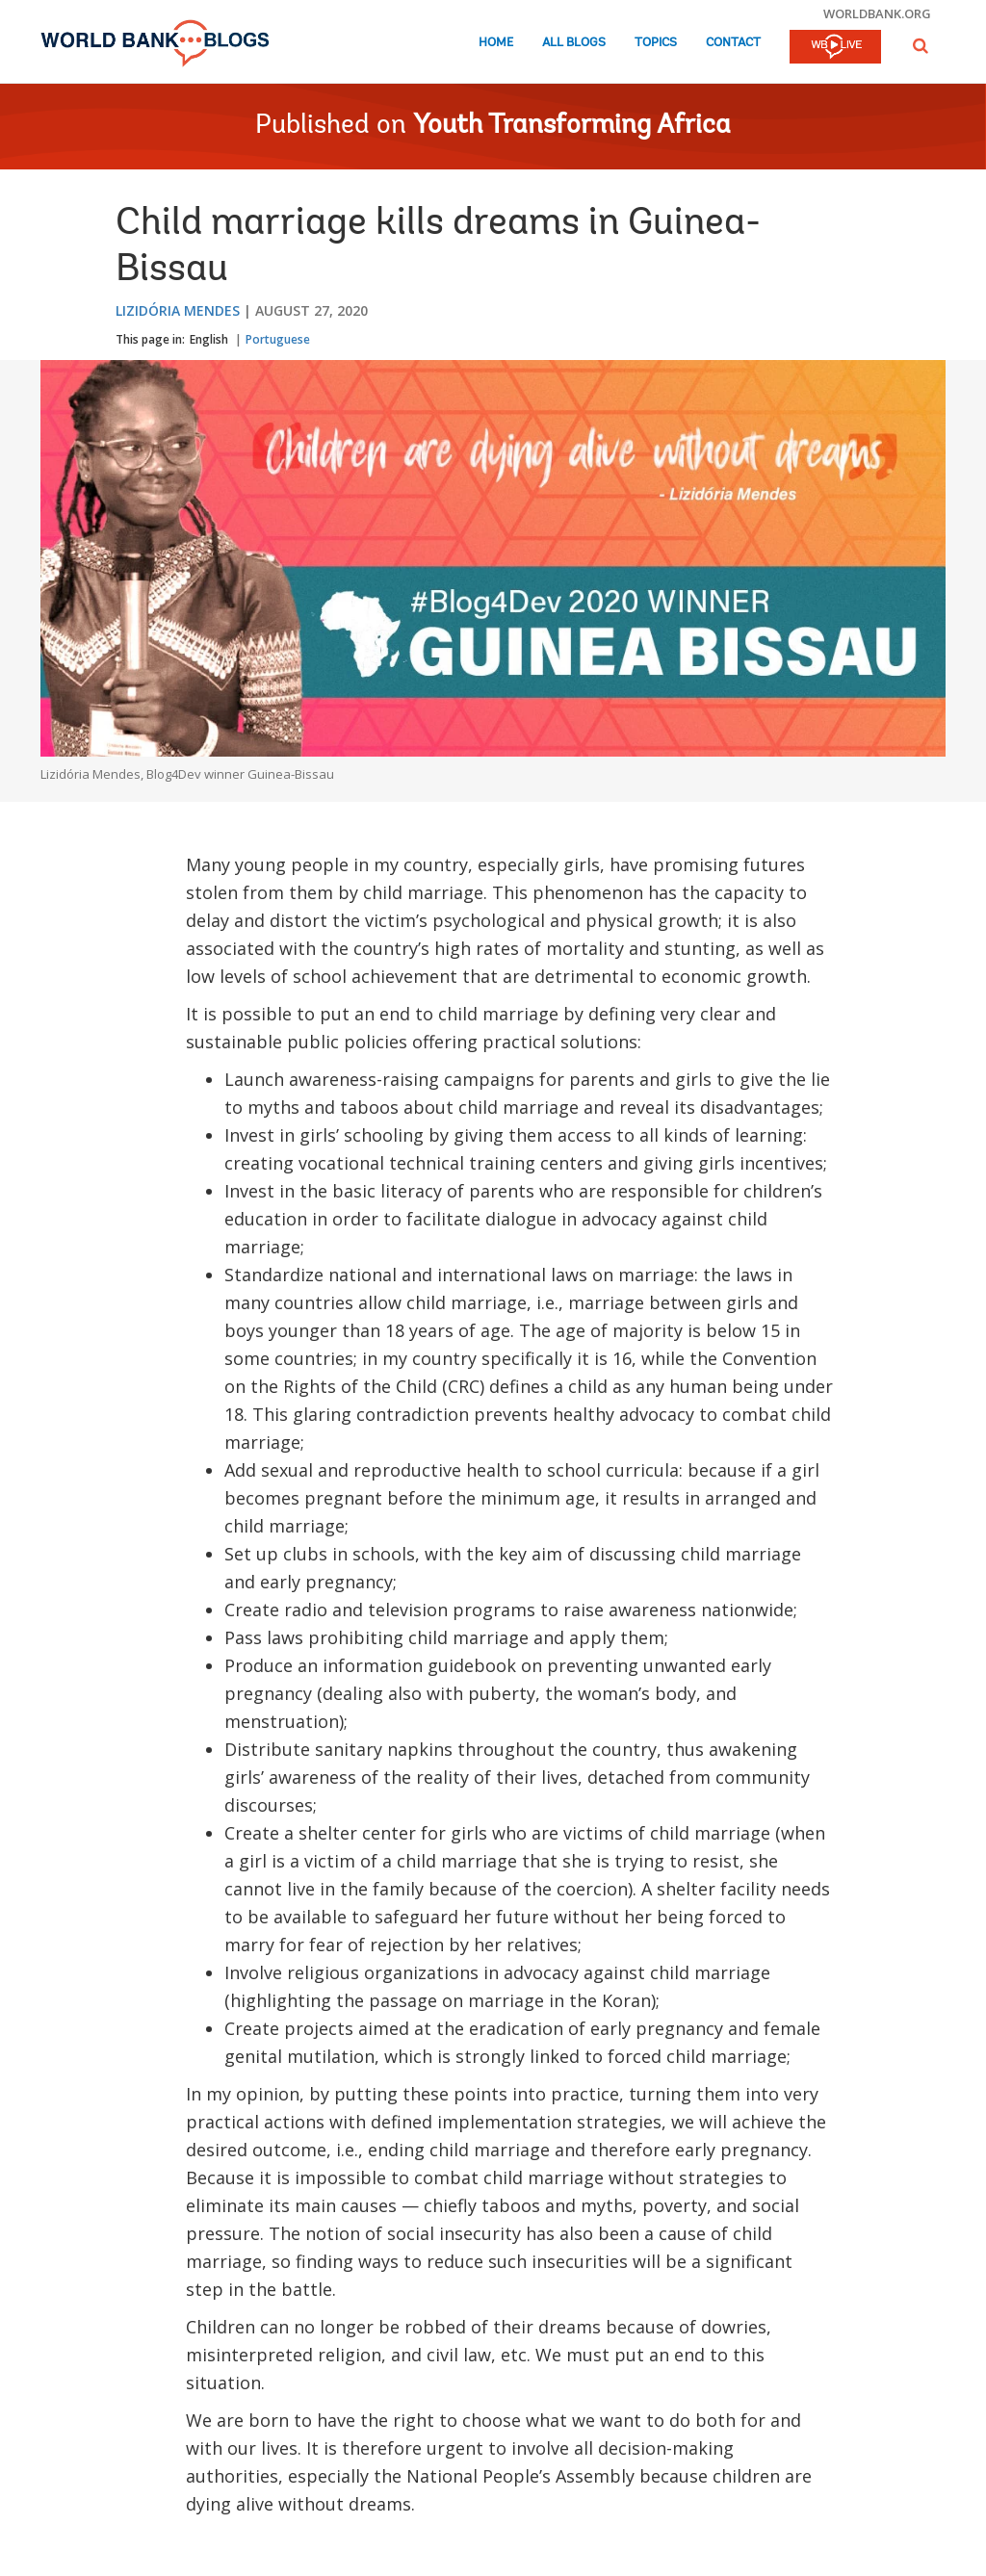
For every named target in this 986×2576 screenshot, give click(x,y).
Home (496, 43)
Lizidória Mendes (178, 310)
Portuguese (278, 339)
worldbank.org (877, 13)
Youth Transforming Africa (572, 126)
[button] (920, 46)
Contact (733, 43)
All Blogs (574, 43)
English (209, 339)
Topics (656, 43)
